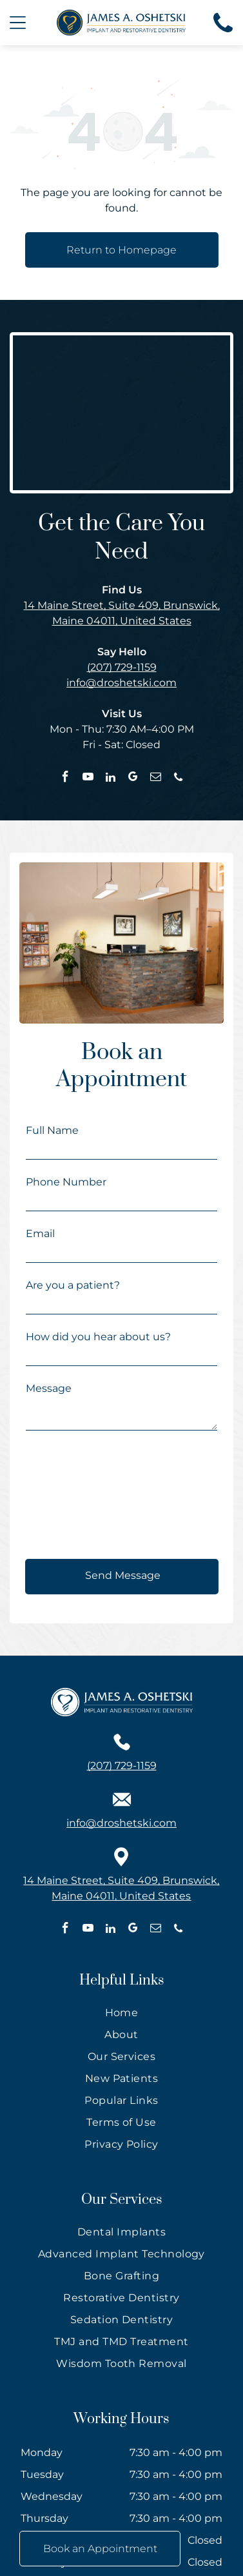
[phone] (178, 778)
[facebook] (65, 778)
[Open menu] (18, 22)
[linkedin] (110, 778)
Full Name (52, 1130)
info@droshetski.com (121, 683)
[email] (156, 778)
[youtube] (88, 778)
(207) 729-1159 (122, 667)
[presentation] (78, 1496)
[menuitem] (121, 2016)
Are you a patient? (73, 1285)
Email (40, 1233)
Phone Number (66, 1182)
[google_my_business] (133, 778)
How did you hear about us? (98, 1337)
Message (49, 1388)
